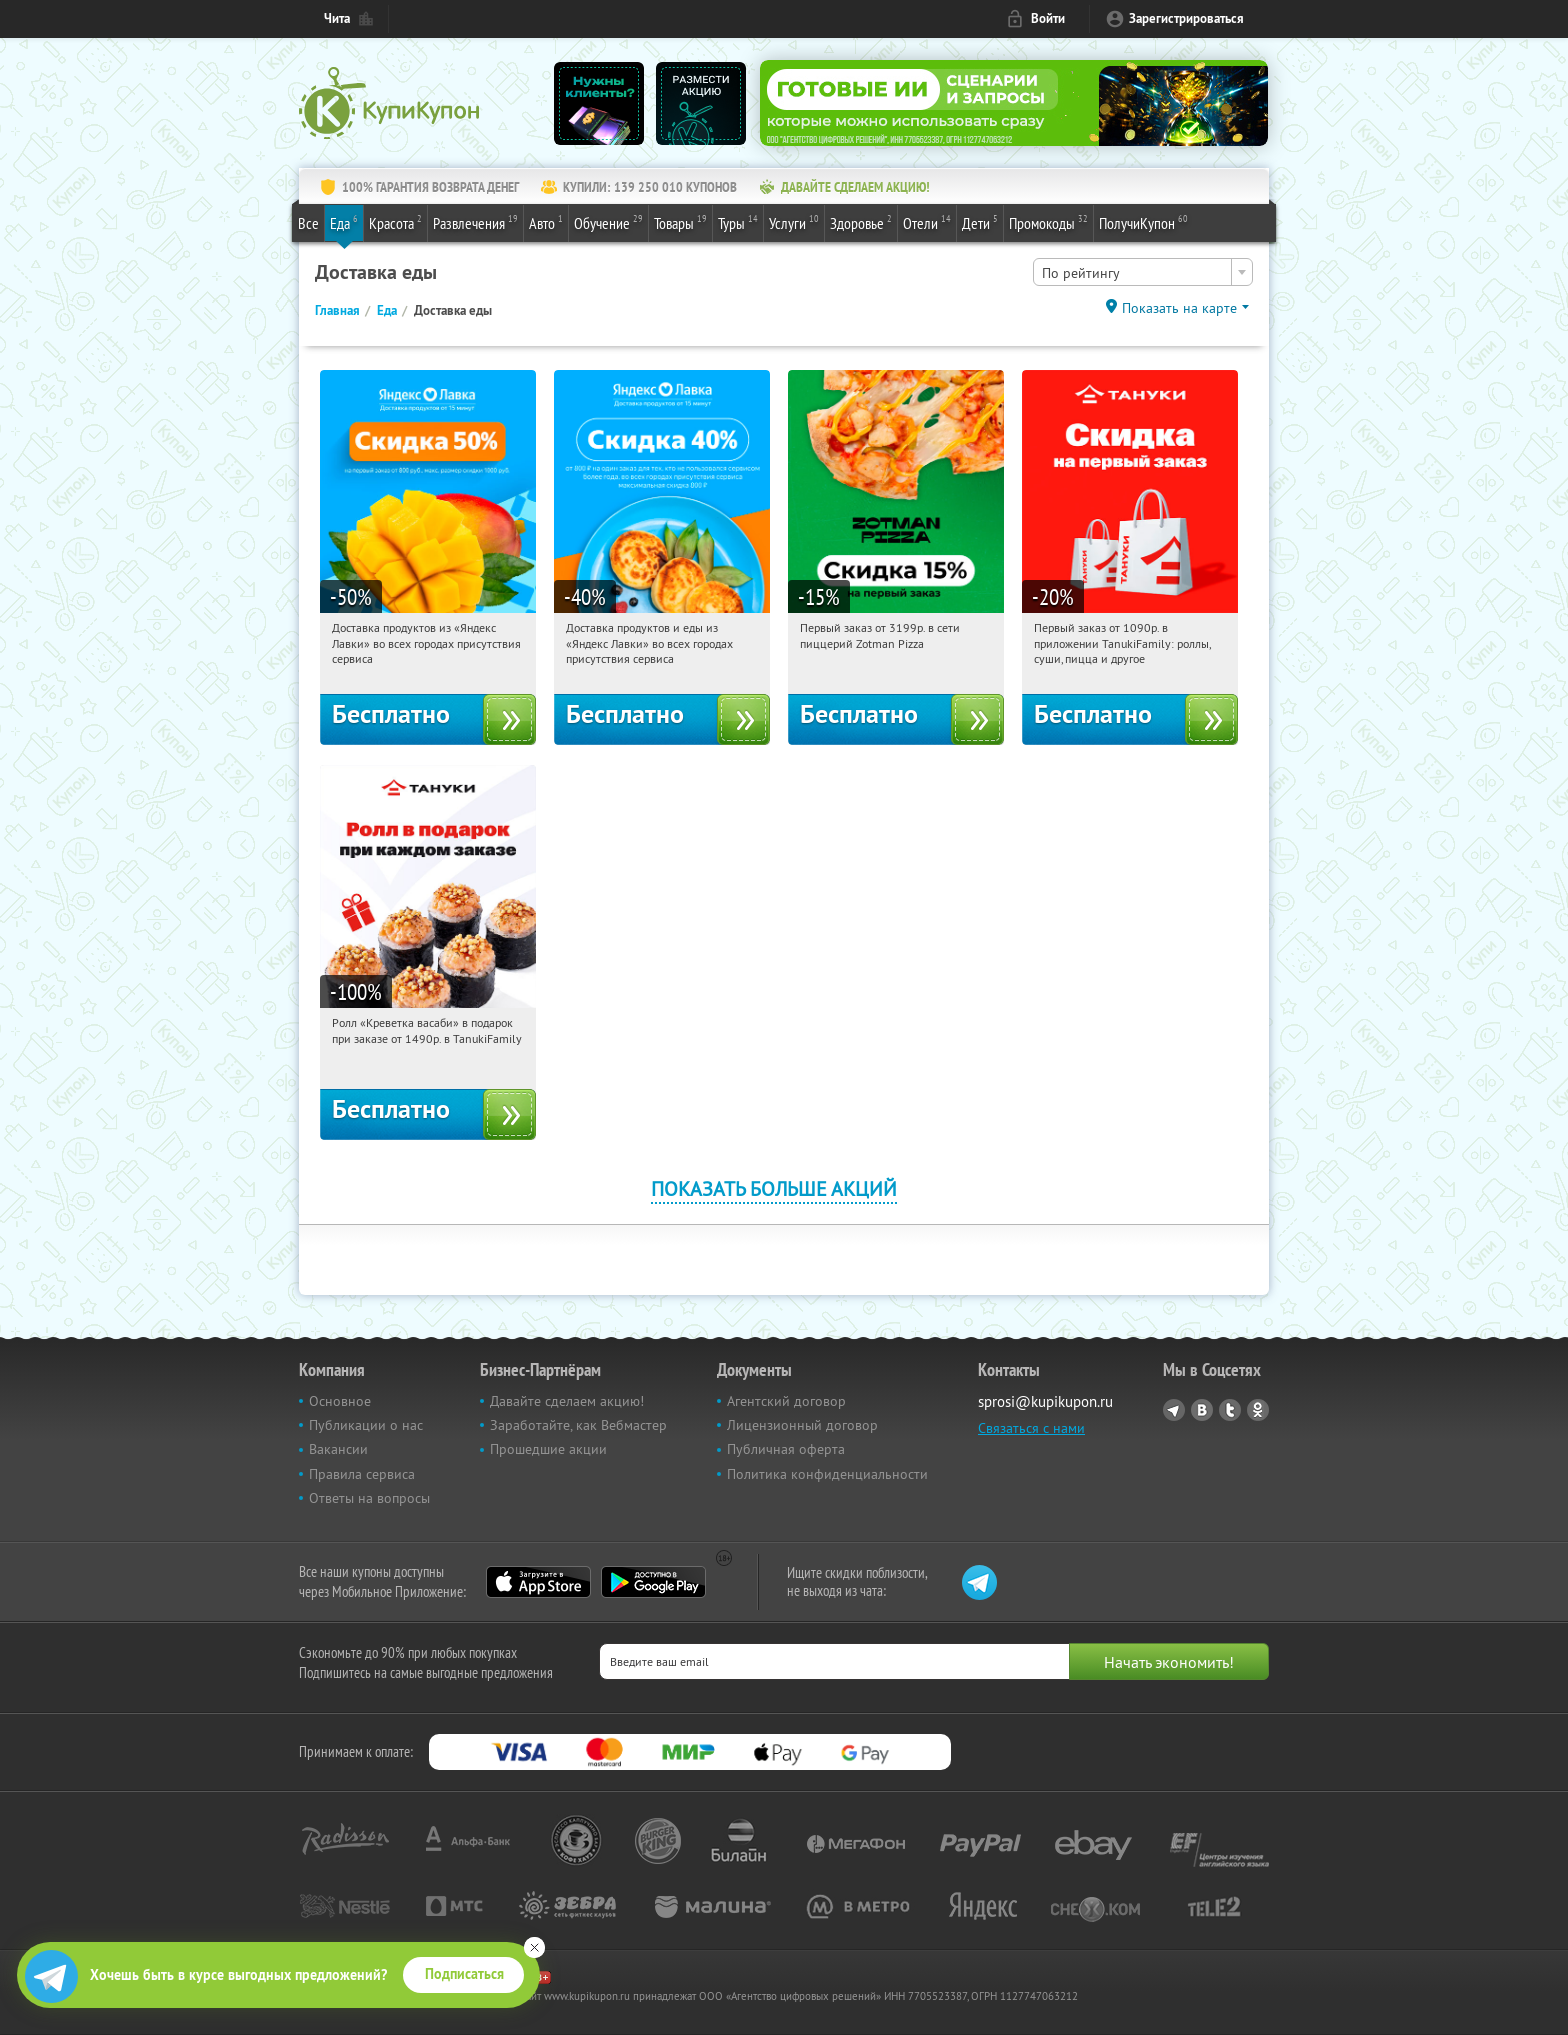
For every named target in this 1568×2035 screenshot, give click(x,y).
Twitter (1230, 1410)
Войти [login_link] (1048, 18)
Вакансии (338, 1449)
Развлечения (475, 222)
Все (308, 223)
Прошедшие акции (548, 1449)
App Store (538, 1582)
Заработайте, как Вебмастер (578, 1425)
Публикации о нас (366, 1425)
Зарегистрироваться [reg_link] (1186, 18)
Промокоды (1048, 222)
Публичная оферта (786, 1449)
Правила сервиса (362, 1474)
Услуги (794, 222)
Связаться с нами (1031, 1428)
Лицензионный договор (802, 1425)
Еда (344, 222)
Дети (980, 222)
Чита (337, 18)
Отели (927, 222)
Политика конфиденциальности (827, 1474)
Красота (395, 222)
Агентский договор (786, 1401)
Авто (546, 222)
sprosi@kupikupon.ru (1045, 1401)
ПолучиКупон (1143, 222)
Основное (340, 1401)
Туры (738, 222)
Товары (680, 222)
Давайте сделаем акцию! (567, 1401)
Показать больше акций (774, 1188)
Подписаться (464, 1974)
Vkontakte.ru (1202, 1410)
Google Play (653, 1582)
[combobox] (1143, 272)
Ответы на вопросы (369, 1498)
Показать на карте (1179, 308)
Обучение (608, 222)
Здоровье (861, 222)
